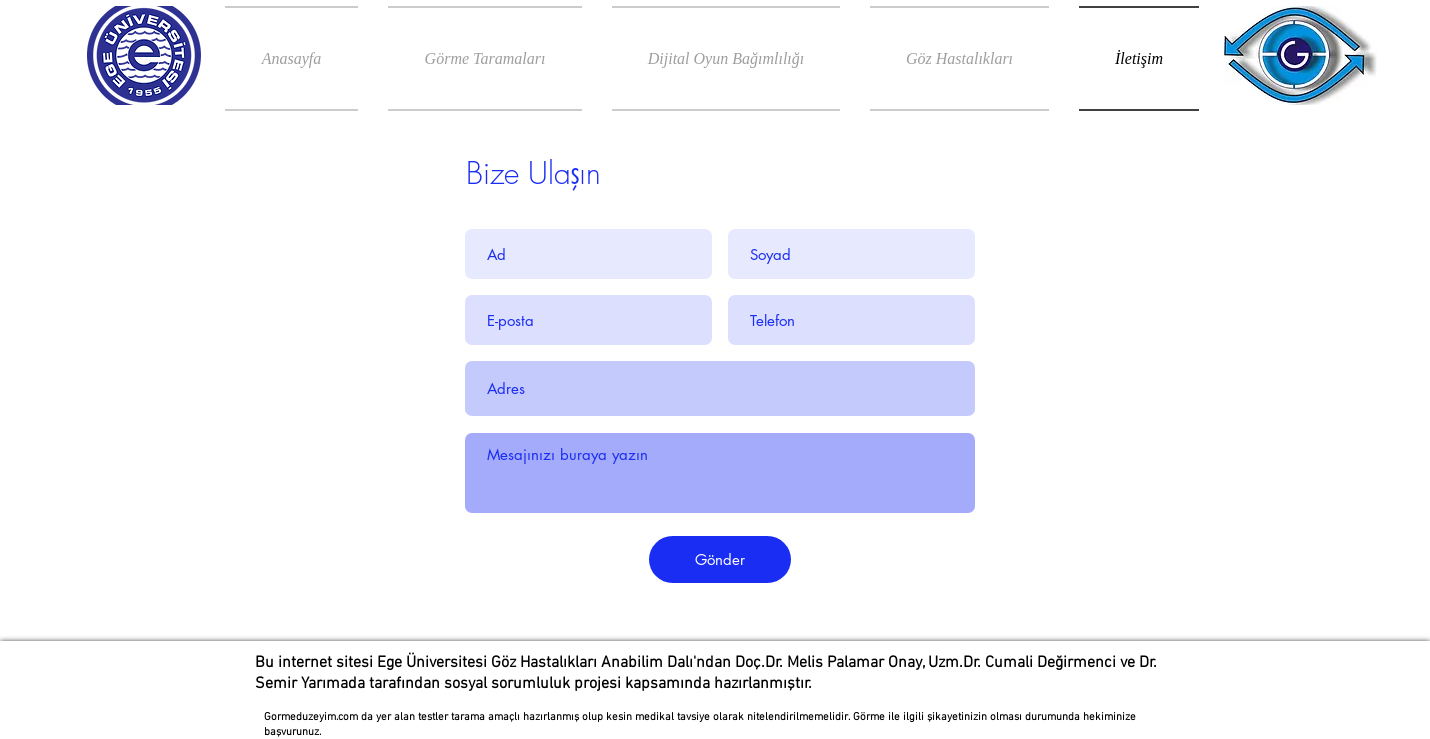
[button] (485, 58)
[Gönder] (720, 559)
